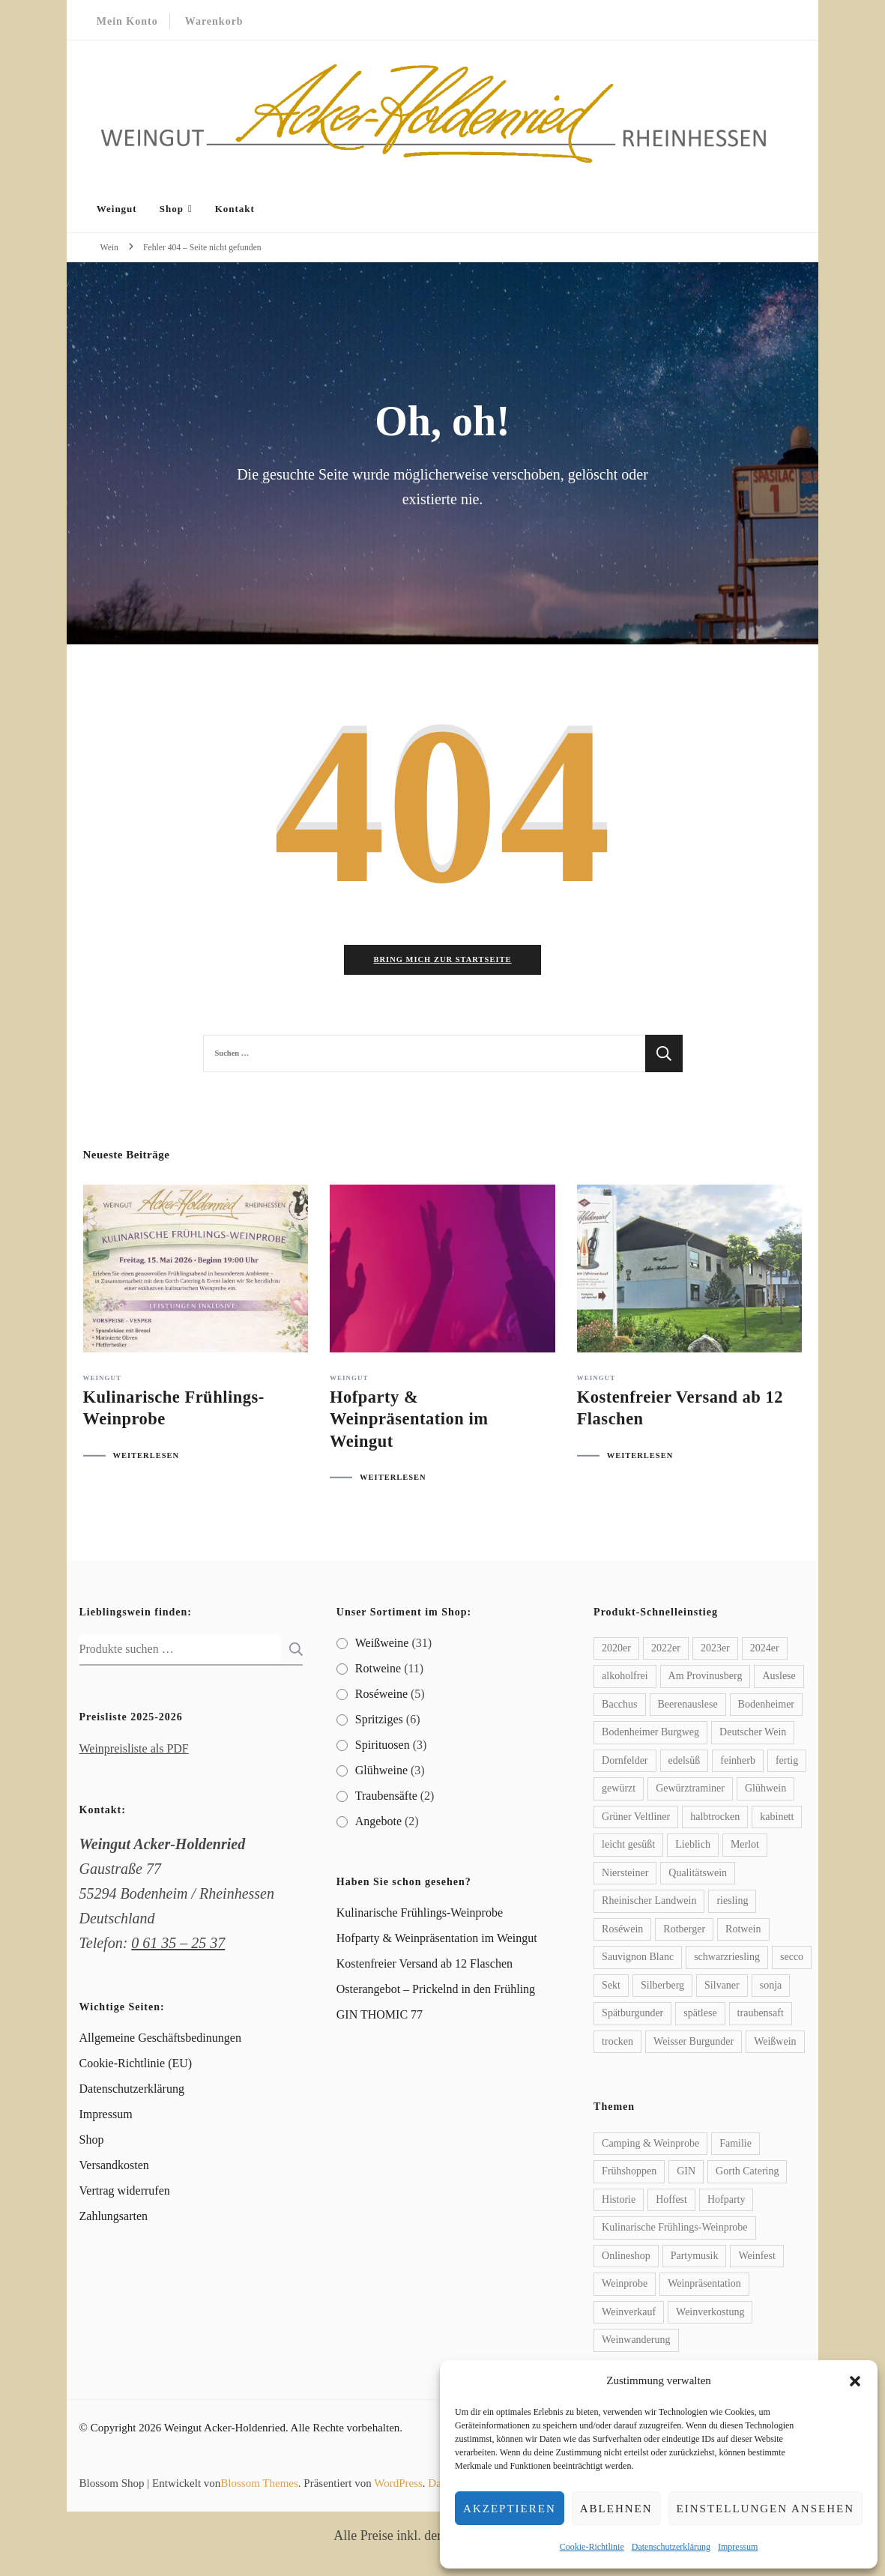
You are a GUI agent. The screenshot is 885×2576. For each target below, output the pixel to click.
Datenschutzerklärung (671, 2547)
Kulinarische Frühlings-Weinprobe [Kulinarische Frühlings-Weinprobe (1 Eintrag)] (674, 2230)
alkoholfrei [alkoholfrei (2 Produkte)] (624, 1678)
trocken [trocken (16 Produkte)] (617, 2043)
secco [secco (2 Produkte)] (791, 1959)
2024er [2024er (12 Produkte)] (764, 1650)
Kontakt (235, 208)
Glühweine (381, 1772)
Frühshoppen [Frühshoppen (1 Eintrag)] (629, 2174)
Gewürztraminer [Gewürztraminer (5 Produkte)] (690, 1791)
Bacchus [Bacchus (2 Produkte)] (619, 1706)
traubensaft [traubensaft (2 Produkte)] (760, 2016)
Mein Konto (127, 21)
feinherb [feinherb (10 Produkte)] (737, 1762)
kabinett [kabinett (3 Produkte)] (777, 1818)
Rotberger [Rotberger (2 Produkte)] (684, 1931)
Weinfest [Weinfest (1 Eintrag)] (756, 2258)
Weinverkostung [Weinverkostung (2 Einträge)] (710, 2314)
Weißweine (382, 1645)
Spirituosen (382, 1747)
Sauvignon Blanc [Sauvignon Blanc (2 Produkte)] (638, 1959)
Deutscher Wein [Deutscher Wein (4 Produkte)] (752, 1735)
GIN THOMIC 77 (379, 2017)
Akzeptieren (509, 2509)
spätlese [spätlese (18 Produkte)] (699, 2016)
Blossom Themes (258, 2485)
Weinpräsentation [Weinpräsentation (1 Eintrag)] (704, 2286)
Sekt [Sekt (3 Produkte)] (611, 1987)
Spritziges (379, 1721)
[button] (855, 2381)
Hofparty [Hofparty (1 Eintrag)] (726, 2201)
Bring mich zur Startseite (442, 962)
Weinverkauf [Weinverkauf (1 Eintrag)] (629, 2314)
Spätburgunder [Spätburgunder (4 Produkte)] (632, 2016)
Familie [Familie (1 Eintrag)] (735, 2145)
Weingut (117, 208)
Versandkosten (114, 2168)
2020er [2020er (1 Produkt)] (616, 1650)
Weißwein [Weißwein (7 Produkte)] (775, 2043)
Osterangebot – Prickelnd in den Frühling (435, 1992)
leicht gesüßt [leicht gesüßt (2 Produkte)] (628, 1847)
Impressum (738, 2547)
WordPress (398, 2485)
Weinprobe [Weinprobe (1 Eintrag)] (624, 2286)
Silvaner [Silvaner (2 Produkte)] (722, 1987)
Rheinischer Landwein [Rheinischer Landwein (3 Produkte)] (649, 1903)
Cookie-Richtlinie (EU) (136, 2066)
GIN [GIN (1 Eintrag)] (686, 2174)
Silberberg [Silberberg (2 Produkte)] (662, 1987)
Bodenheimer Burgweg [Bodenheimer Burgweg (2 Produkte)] (650, 1735)
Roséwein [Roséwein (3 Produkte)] (622, 1931)
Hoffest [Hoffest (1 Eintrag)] (671, 2201)
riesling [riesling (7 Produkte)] (732, 1903)
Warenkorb (214, 21)
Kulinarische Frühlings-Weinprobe (419, 1915)
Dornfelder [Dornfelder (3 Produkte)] (624, 1762)
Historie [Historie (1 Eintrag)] (618, 2201)
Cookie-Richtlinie (592, 2547)
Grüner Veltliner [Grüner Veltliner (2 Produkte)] (636, 1818)
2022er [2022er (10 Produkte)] (665, 1650)
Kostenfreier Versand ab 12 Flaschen (424, 1966)
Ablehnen (616, 2509)
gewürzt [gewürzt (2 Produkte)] (618, 1791)
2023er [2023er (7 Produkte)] (715, 1650)
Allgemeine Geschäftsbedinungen (160, 2040)
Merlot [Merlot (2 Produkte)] (745, 1847)
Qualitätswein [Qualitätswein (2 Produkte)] (697, 1875)
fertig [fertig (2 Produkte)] (787, 1762)
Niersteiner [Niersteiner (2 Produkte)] (625, 1875)
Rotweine (378, 1670)
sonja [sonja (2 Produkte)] (771, 1987)
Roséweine (381, 1696)
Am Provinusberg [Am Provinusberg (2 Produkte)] (705, 1678)
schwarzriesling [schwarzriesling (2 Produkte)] (727, 1959)
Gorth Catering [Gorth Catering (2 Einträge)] (747, 2174)
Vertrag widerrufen (124, 2193)
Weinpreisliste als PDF (134, 1751)
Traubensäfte (386, 1798)
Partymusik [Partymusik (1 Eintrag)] (695, 2258)
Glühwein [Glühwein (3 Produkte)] (765, 1791)
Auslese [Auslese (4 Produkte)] (778, 1678)
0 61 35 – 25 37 (178, 1945)
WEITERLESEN (146, 1458)
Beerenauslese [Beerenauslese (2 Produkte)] (688, 1706)
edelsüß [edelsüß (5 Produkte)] (684, 1762)
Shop (172, 208)
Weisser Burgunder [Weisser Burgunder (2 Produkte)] (693, 2043)
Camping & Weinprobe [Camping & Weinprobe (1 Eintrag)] (650, 2145)
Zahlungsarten (113, 2219)
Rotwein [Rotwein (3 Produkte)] (743, 1931)
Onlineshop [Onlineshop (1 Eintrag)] (626, 2258)
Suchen (291, 1651)
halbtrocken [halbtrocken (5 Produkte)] (715, 1818)
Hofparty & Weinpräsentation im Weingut (409, 1422)
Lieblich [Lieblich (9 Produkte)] (692, 1847)
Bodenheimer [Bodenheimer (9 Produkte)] (766, 1706)
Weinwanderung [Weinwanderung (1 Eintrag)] (636, 2342)
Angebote (378, 1823)
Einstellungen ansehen (765, 2509)
